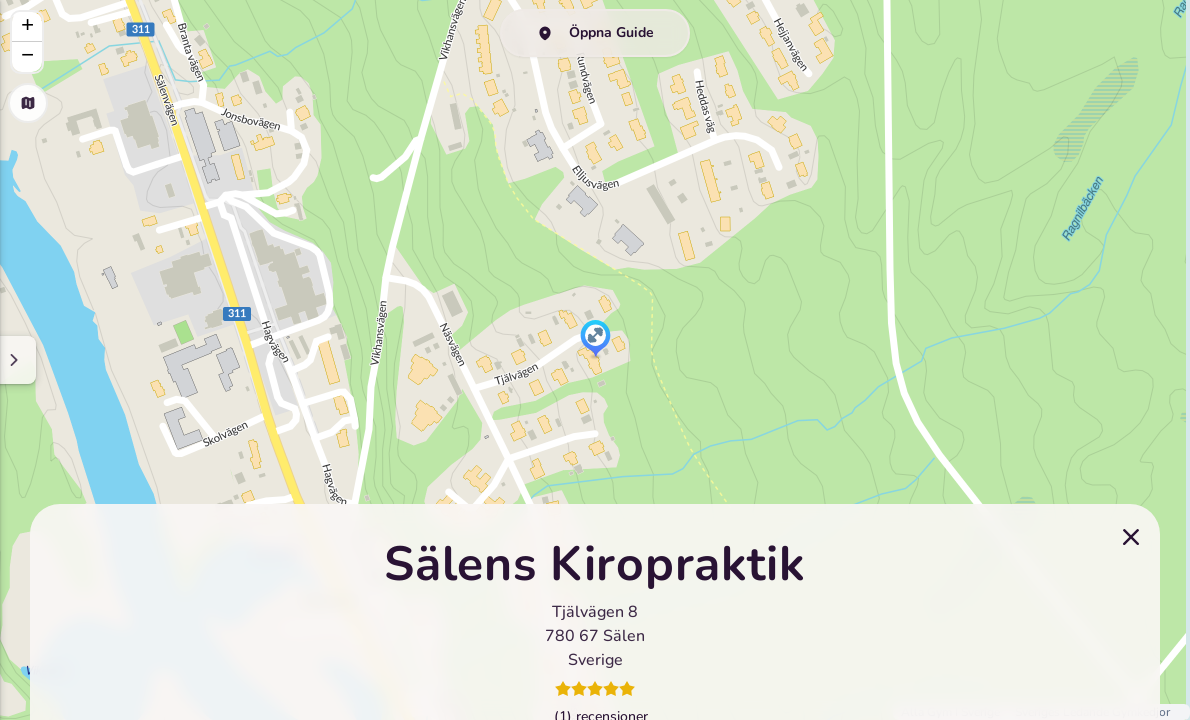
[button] (595, 340)
